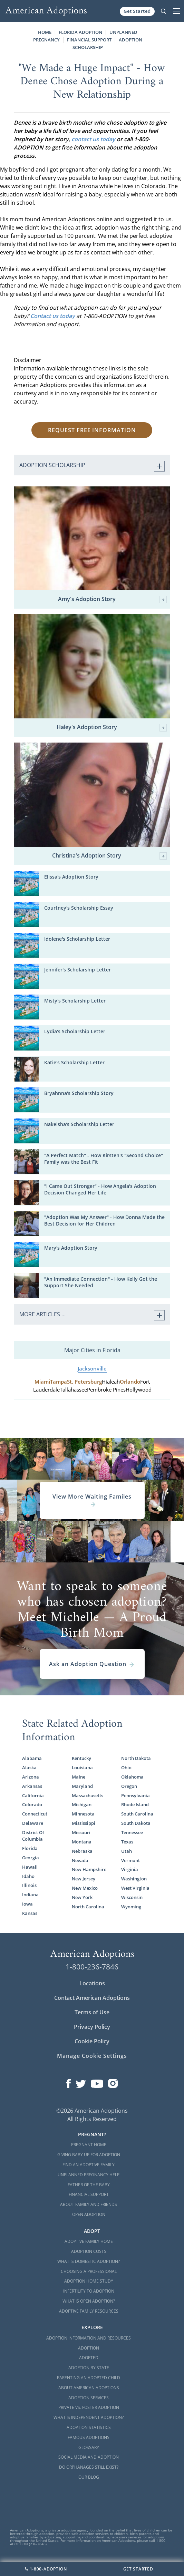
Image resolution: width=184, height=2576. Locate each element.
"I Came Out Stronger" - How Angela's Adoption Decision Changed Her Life (100, 1189)
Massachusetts (87, 1795)
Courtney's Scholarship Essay (78, 907)
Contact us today (53, 316)
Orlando (130, 1381)
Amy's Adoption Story (112, 599)
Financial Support (89, 40)
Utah (126, 1851)
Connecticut (34, 1814)
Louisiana (82, 1767)
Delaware (32, 1823)
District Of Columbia (33, 1835)
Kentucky (81, 1758)
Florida (30, 1848)
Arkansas (32, 1786)
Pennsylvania (135, 1795)
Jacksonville (92, 1368)
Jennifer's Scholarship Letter (77, 969)
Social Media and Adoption (88, 2457)
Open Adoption (88, 2214)
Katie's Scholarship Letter (74, 1062)
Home (44, 32)
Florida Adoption (80, 32)
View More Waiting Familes (91, 1500)
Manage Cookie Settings (92, 2056)
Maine (78, 1777)
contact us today (94, 139)
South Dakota (136, 1823)
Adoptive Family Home (89, 2241)
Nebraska (82, 1851)
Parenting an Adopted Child (88, 2378)
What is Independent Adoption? (89, 2417)
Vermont (130, 1860)
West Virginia (135, 1888)
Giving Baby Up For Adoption (88, 2155)
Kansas (29, 1913)
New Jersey (83, 1879)
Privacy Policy (92, 2027)
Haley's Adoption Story (112, 727)
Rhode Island (135, 1804)
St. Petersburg (84, 1381)
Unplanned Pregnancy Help (88, 2175)
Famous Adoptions (88, 2437)
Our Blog (88, 2477)
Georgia (30, 1857)
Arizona (30, 1777)
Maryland (82, 1786)
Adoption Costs (88, 2251)
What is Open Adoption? (88, 2301)
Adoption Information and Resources (88, 2338)
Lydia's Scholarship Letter (74, 1031)
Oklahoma (132, 1777)
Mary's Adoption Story (70, 1248)
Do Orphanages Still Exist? (88, 2467)
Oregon (129, 1786)
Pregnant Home (88, 2145)
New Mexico (85, 1888)
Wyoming (131, 1907)
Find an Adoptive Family (88, 2165)
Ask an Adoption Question (92, 1664)
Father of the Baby (89, 2185)
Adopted (88, 2358)
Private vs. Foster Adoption (88, 2407)
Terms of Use (92, 2012)
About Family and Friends (88, 2204)
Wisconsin (132, 1897)
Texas (127, 1842)
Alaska (29, 1767)
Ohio (126, 1767)
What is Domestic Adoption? (88, 2261)
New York (82, 1897)
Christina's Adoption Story (109, 856)
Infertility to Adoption (88, 2291)
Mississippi (83, 1823)
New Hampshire (89, 1869)
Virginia (129, 1869)
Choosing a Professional (89, 2271)
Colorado (32, 1804)
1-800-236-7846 (92, 1967)
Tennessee (132, 1832)
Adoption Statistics (89, 2427)
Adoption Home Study (88, 2281)
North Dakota (136, 1758)
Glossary (88, 2447)
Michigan (81, 1804)
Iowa (27, 1904)
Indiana (30, 1894)
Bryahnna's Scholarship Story (79, 1093)
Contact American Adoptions (92, 1998)
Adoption (88, 2348)
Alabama (32, 1758)
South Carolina (137, 1814)
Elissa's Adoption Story (71, 876)
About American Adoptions (88, 2388)
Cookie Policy (92, 2041)
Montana (81, 1842)
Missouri (81, 1832)
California (33, 1795)
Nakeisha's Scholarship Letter (79, 1124)
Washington (134, 1879)
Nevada (80, 1860)
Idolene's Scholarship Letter (77, 939)
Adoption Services (88, 2398)
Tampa (58, 1381)
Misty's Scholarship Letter (75, 1000)
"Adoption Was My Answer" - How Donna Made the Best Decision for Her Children (104, 1220)
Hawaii (30, 1867)
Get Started (137, 11)
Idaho (28, 1876)
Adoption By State (88, 2368)
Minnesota (83, 1814)
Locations (92, 1983)
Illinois (29, 1885)
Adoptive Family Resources (88, 2311)
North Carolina (88, 1907)
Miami (42, 1381)
